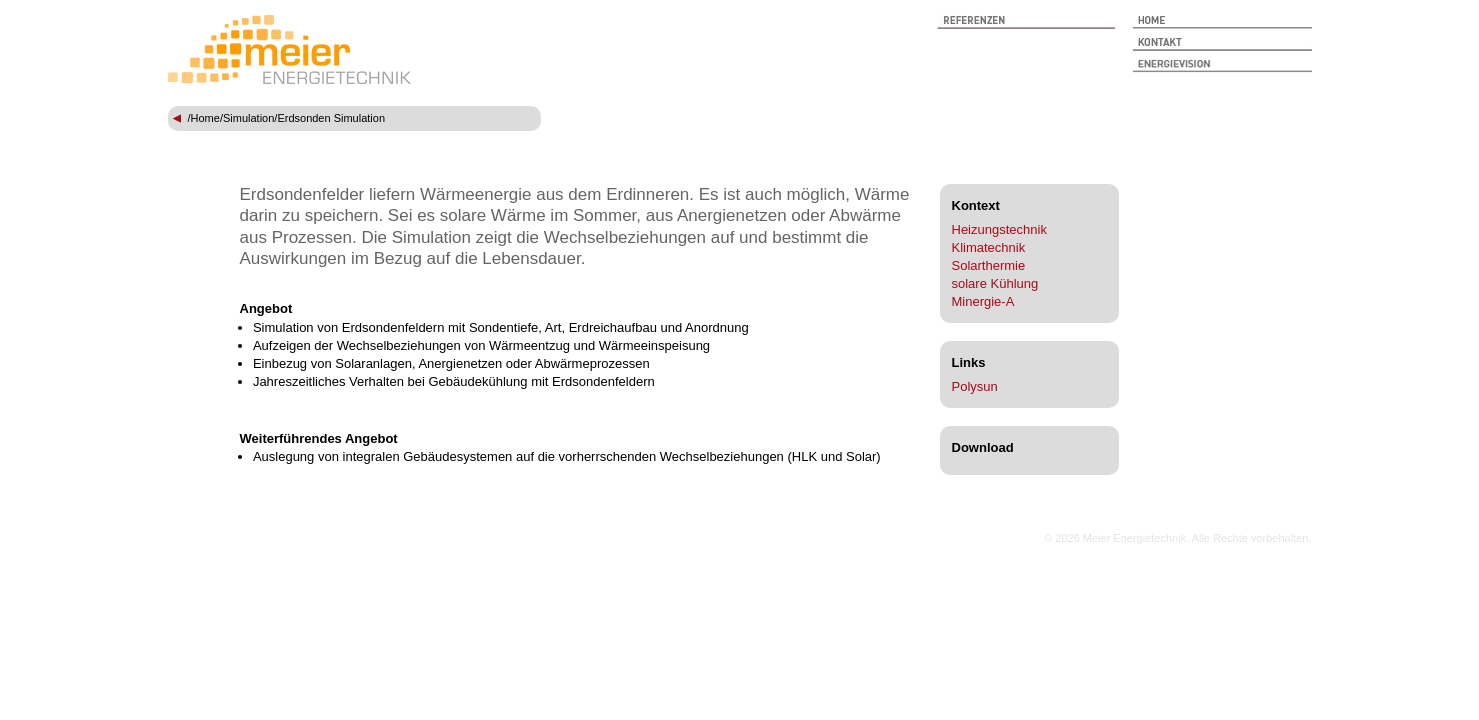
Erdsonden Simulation (331, 118)
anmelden (1014, 538)
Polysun (975, 386)
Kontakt (1222, 44)
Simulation (248, 118)
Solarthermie (989, 265)
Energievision (1222, 66)
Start (1222, 22)
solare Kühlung (995, 283)
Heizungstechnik (999, 229)
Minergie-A (983, 301)
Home (205, 118)
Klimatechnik (989, 247)
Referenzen (1026, 22)
